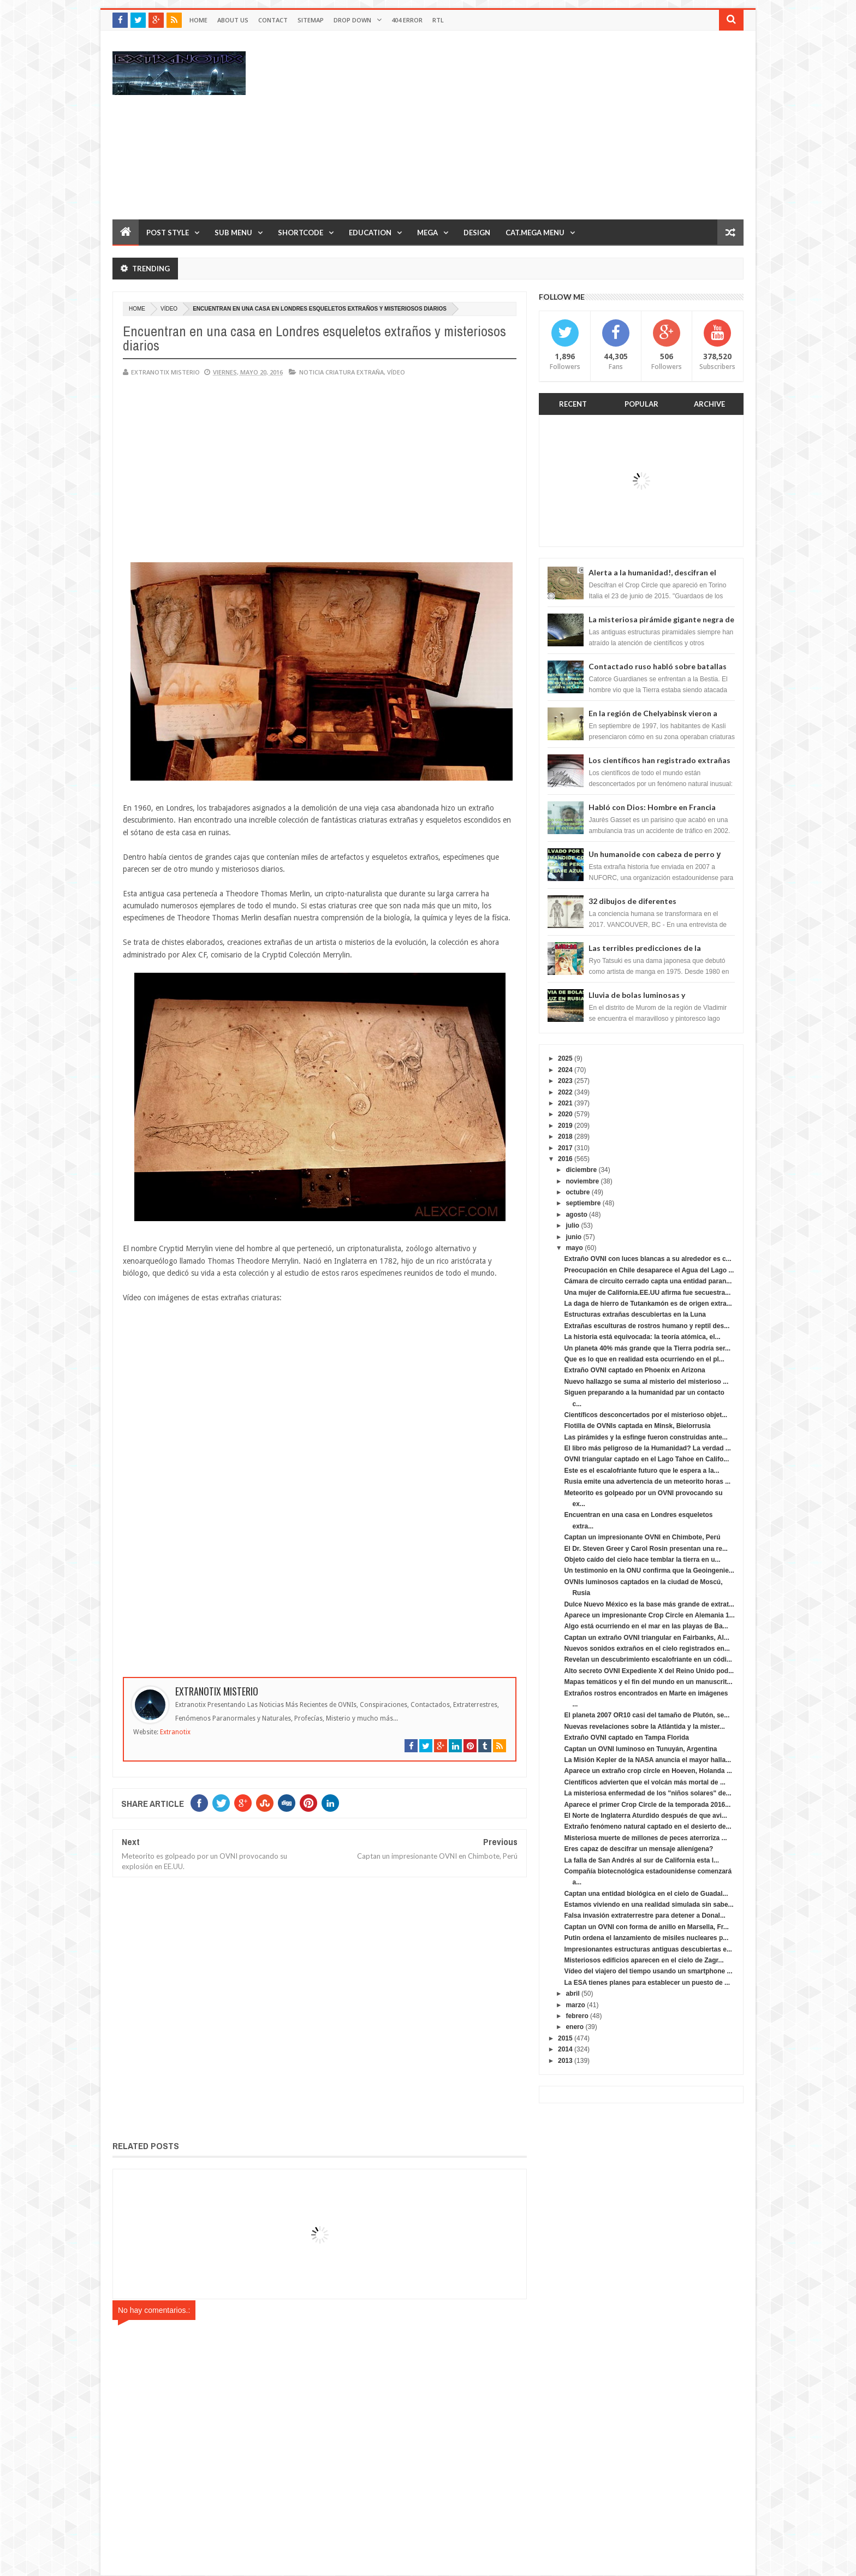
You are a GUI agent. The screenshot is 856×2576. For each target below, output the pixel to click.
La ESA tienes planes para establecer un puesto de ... (647, 1982)
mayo (574, 1248)
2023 (565, 1081)
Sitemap (311, 20)
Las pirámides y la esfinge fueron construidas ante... (645, 1437)
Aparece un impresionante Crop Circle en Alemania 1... (649, 1615)
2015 (565, 2038)
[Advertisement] (545, 124)
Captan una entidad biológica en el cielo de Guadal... (646, 1893)
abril (572, 1993)
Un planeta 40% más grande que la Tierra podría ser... (647, 1348)
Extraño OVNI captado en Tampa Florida (626, 1737)
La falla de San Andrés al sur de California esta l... (641, 1860)
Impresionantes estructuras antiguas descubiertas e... (648, 1949)
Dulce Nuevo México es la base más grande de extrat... (649, 1604)
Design (476, 232)
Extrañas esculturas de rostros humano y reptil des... (646, 1326)
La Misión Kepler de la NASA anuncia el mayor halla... (647, 1760)
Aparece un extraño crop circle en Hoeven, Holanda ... (648, 1771)
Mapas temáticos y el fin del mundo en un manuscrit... (648, 1682)
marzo (575, 2005)
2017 (565, 1148)
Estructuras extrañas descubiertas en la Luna (634, 1314)
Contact (273, 20)
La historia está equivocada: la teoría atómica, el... (642, 1337)
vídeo (168, 309)
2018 (565, 1136)
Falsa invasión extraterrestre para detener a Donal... (644, 1915)
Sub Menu (233, 232)
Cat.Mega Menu (535, 232)
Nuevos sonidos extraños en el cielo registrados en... (646, 1648)
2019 (565, 1125)
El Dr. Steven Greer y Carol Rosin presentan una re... (645, 1548)
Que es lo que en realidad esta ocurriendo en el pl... (644, 1359)
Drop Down (352, 20)
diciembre (581, 1170)
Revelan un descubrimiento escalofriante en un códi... (648, 1659)
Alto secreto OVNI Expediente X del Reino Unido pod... (649, 1671)
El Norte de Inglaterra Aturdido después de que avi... (645, 1815)
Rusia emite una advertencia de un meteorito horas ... (647, 1481)
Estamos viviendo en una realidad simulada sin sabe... (648, 1904)
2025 (565, 1058)
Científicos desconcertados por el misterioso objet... (645, 1415)
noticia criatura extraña (341, 372)
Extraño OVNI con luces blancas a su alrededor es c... (647, 1259)
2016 (565, 1159)
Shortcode (300, 232)
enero (575, 2027)
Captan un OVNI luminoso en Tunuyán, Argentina (640, 1749)
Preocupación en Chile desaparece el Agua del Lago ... (649, 1270)
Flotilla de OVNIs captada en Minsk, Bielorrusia (637, 1426)
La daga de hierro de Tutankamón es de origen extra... (648, 1303)
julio (572, 1225)
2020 (565, 1114)
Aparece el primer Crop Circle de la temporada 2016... (647, 1804)
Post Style (167, 232)
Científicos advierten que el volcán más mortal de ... (644, 1782)
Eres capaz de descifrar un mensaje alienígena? (638, 1849)
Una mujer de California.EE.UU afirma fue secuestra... (647, 1292)
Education (370, 232)
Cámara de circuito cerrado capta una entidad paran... (648, 1281)
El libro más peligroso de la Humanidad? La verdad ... (647, 1448)
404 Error (407, 20)
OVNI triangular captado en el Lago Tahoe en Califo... (646, 1459)
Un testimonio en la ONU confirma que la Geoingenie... (649, 1570)
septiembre (583, 1203)
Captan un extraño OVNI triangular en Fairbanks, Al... (646, 1637)
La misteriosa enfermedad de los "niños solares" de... (647, 1793)
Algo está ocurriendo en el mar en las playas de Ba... (646, 1626)
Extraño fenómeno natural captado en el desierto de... (647, 1826)
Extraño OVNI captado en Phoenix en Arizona (634, 1370)
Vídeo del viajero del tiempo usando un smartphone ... (648, 1971)
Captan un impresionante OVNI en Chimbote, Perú (642, 1537)
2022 (565, 1092)
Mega (427, 232)
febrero (577, 2016)
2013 (565, 2061)
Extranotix (175, 1732)
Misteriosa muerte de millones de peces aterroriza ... (645, 1838)
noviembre (582, 1181)
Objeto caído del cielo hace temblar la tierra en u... (642, 1559)
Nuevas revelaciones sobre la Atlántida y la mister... (644, 1726)
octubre (578, 1192)
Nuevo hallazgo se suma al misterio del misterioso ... (646, 1381)
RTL (438, 20)
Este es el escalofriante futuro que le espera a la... (641, 1470)
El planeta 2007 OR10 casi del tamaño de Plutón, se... (646, 1715)
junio (573, 1237)
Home (198, 20)
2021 (565, 1103)
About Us (232, 20)
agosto (576, 1214)
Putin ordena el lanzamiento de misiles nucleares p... (646, 1938)
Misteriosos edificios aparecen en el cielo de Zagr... (643, 1960)
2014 (565, 2049)
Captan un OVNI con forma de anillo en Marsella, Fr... (646, 1927)
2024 (565, 1070)
